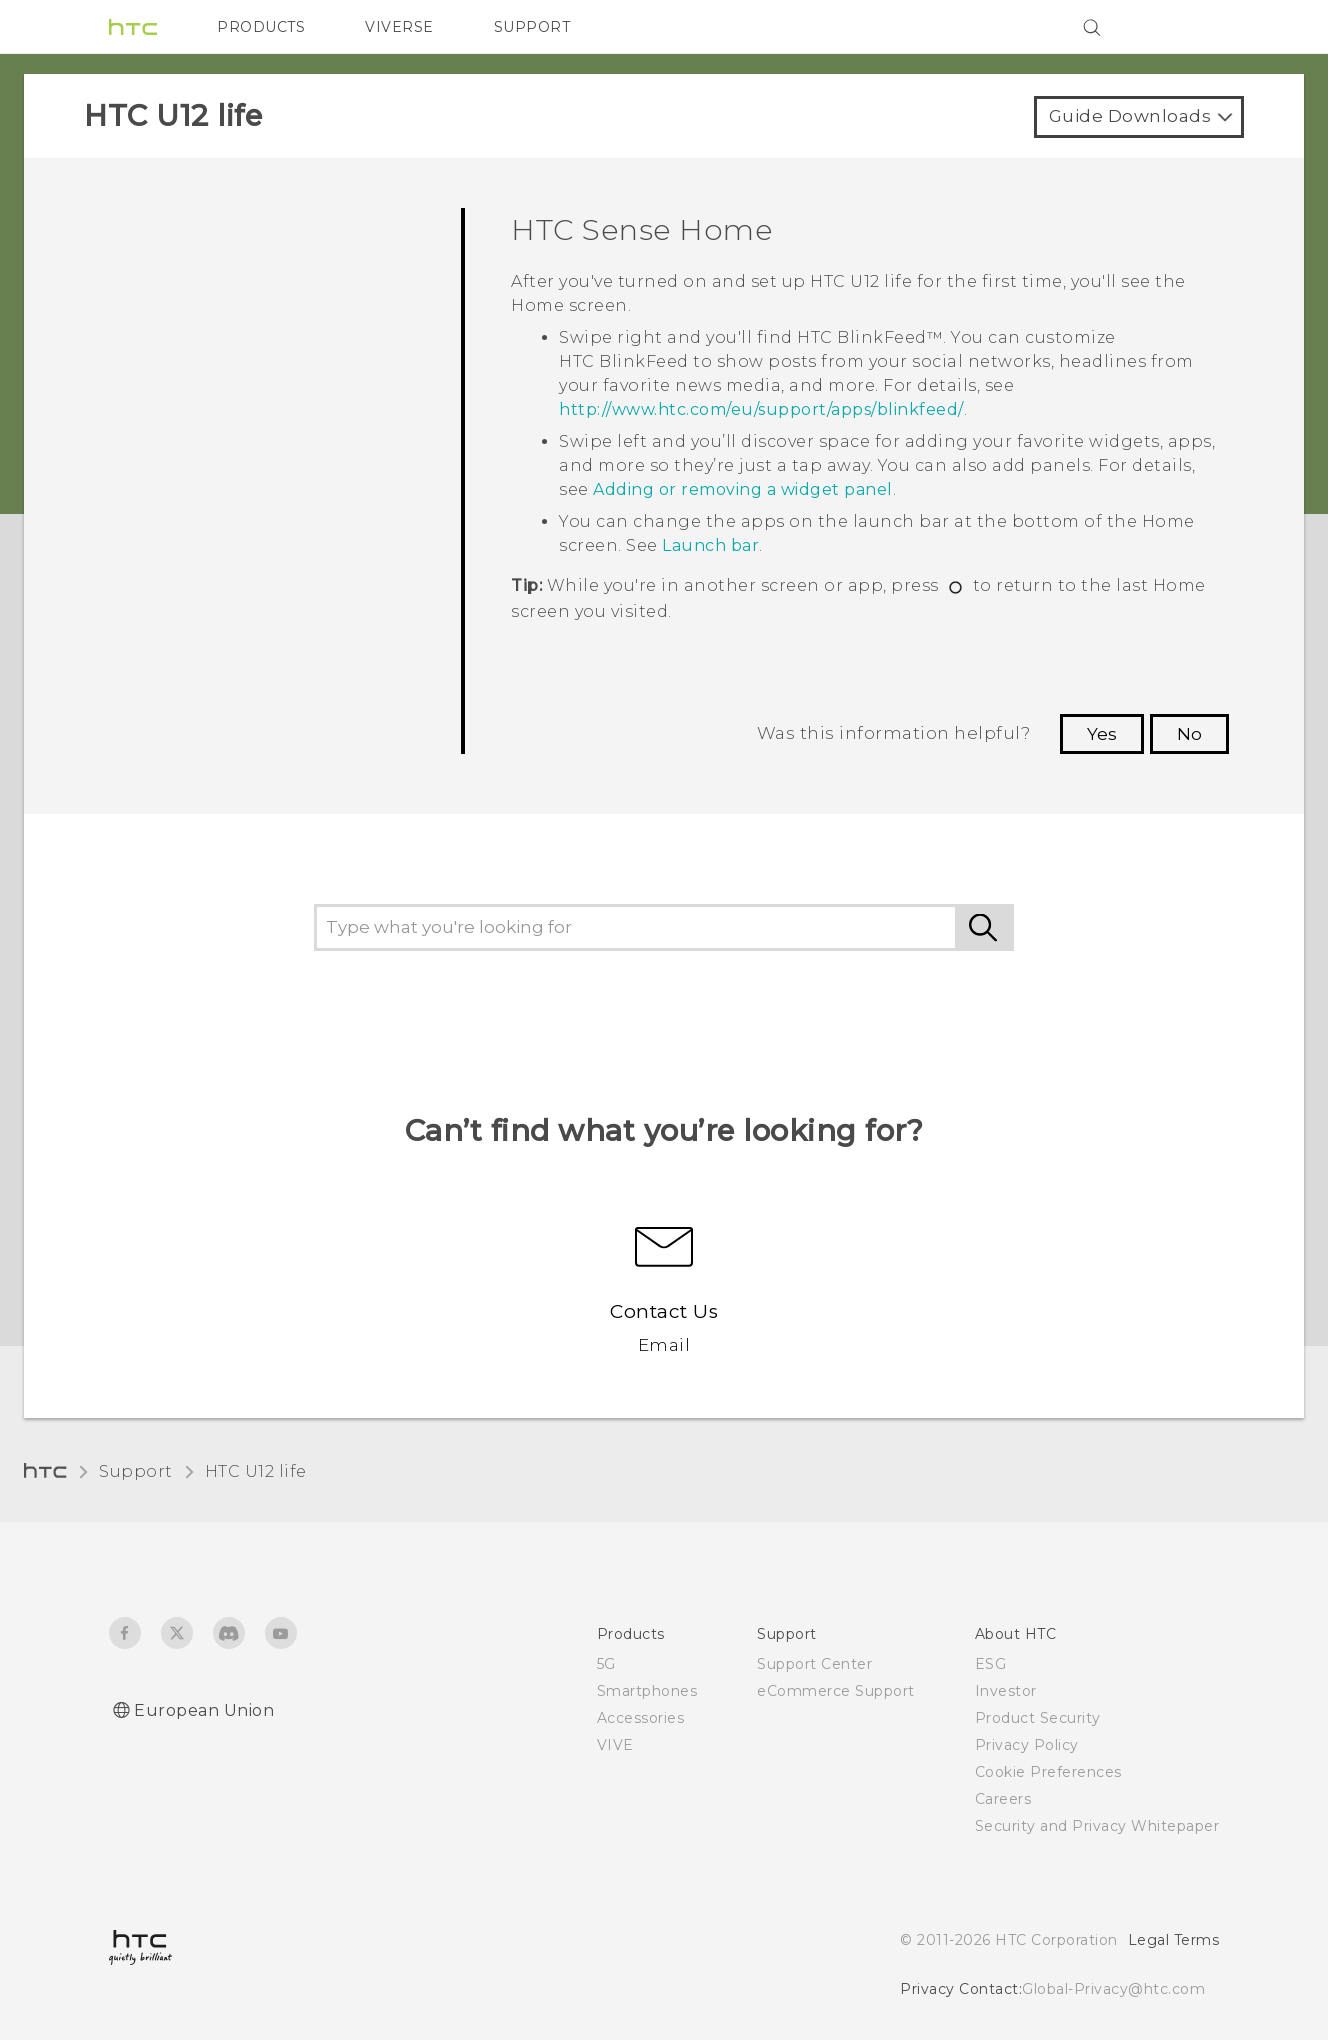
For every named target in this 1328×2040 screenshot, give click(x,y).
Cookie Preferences (1048, 1772)
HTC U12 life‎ (256, 1471)
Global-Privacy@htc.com (1113, 1989)
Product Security (1038, 1718)
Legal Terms (1174, 1940)
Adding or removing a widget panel (743, 489)
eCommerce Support (836, 1691)
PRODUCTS (261, 27)
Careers (1003, 1799)
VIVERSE (399, 27)
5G (606, 1664)
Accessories (641, 1718)
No (1189, 734)
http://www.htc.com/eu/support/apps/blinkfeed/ (761, 409)
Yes (1102, 734)
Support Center (814, 1664)
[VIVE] (1192, 27)
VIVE (615, 1745)
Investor (1006, 1691)
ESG (991, 1664)
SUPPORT (532, 27)
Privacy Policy (1027, 1745)
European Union (204, 1710)
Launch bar (710, 545)
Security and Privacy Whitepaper (1097, 1826)
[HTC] (133, 27)
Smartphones (647, 1691)
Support (136, 1471)
